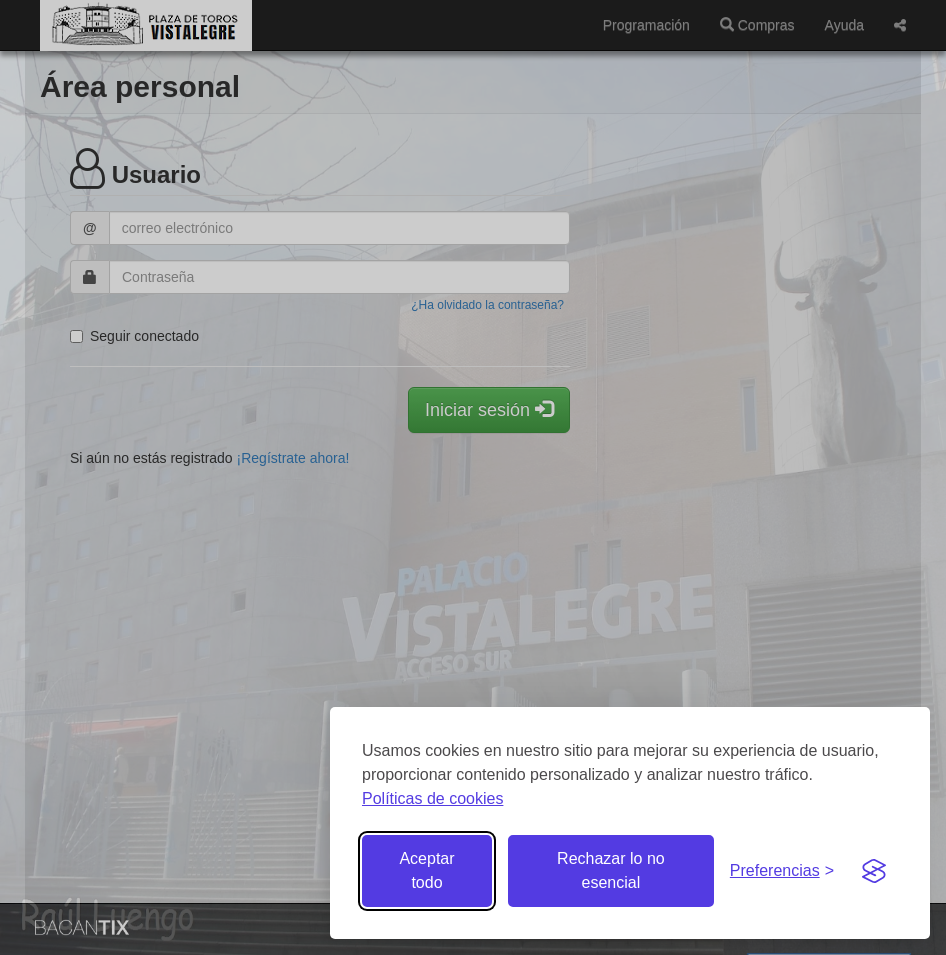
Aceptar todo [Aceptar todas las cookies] (426, 870)
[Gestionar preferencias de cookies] (782, 871)
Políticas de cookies (432, 798)
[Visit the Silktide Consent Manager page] (874, 871)
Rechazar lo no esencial (611, 870)
